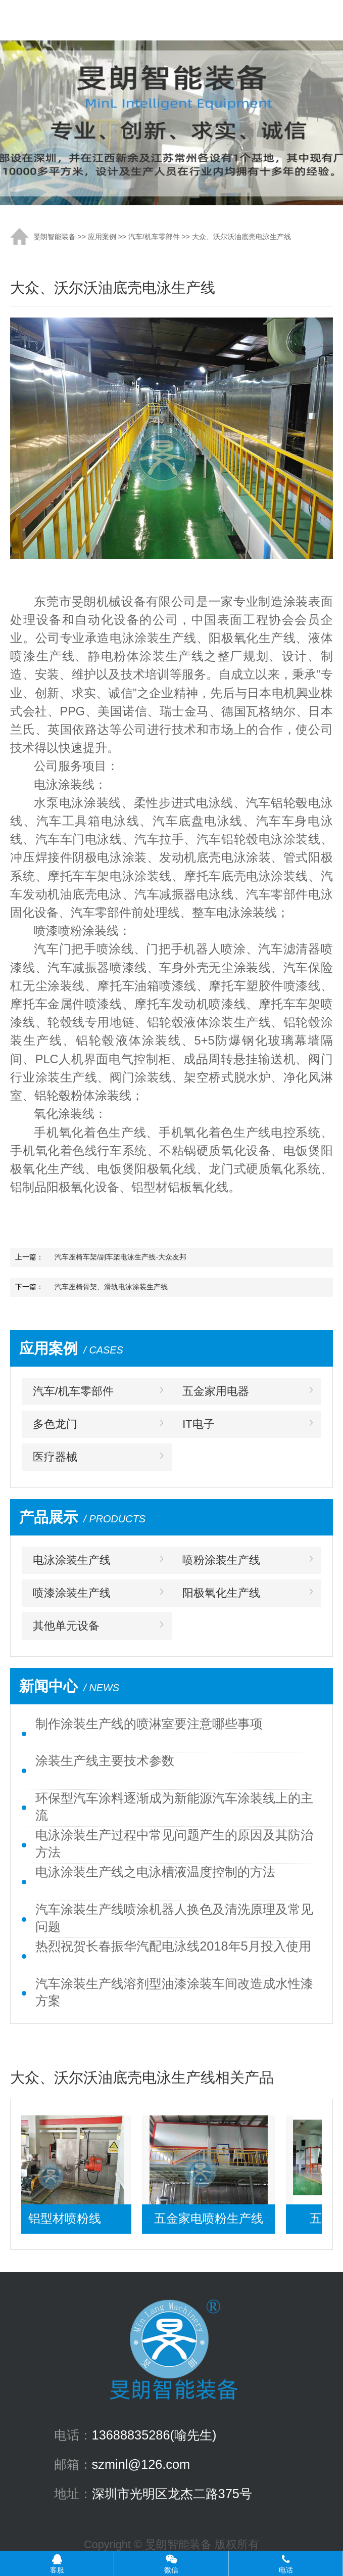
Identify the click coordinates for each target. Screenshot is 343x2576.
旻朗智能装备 (54, 237)
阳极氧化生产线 (221, 1593)
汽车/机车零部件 (154, 237)
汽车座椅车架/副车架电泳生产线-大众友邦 (120, 1257)
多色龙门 (55, 1424)
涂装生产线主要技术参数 (104, 1760)
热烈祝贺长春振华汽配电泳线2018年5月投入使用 (173, 1946)
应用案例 (102, 237)
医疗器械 (55, 1457)
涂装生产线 (106, 20)
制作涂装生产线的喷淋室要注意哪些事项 (149, 1723)
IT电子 (198, 1424)
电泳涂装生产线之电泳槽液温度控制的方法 (155, 1872)
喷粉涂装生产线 (221, 1560)
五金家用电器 (215, 1391)
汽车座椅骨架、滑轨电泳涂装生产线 (111, 1287)
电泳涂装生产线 (72, 1560)
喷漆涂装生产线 (72, 1593)
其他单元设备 (66, 1625)
